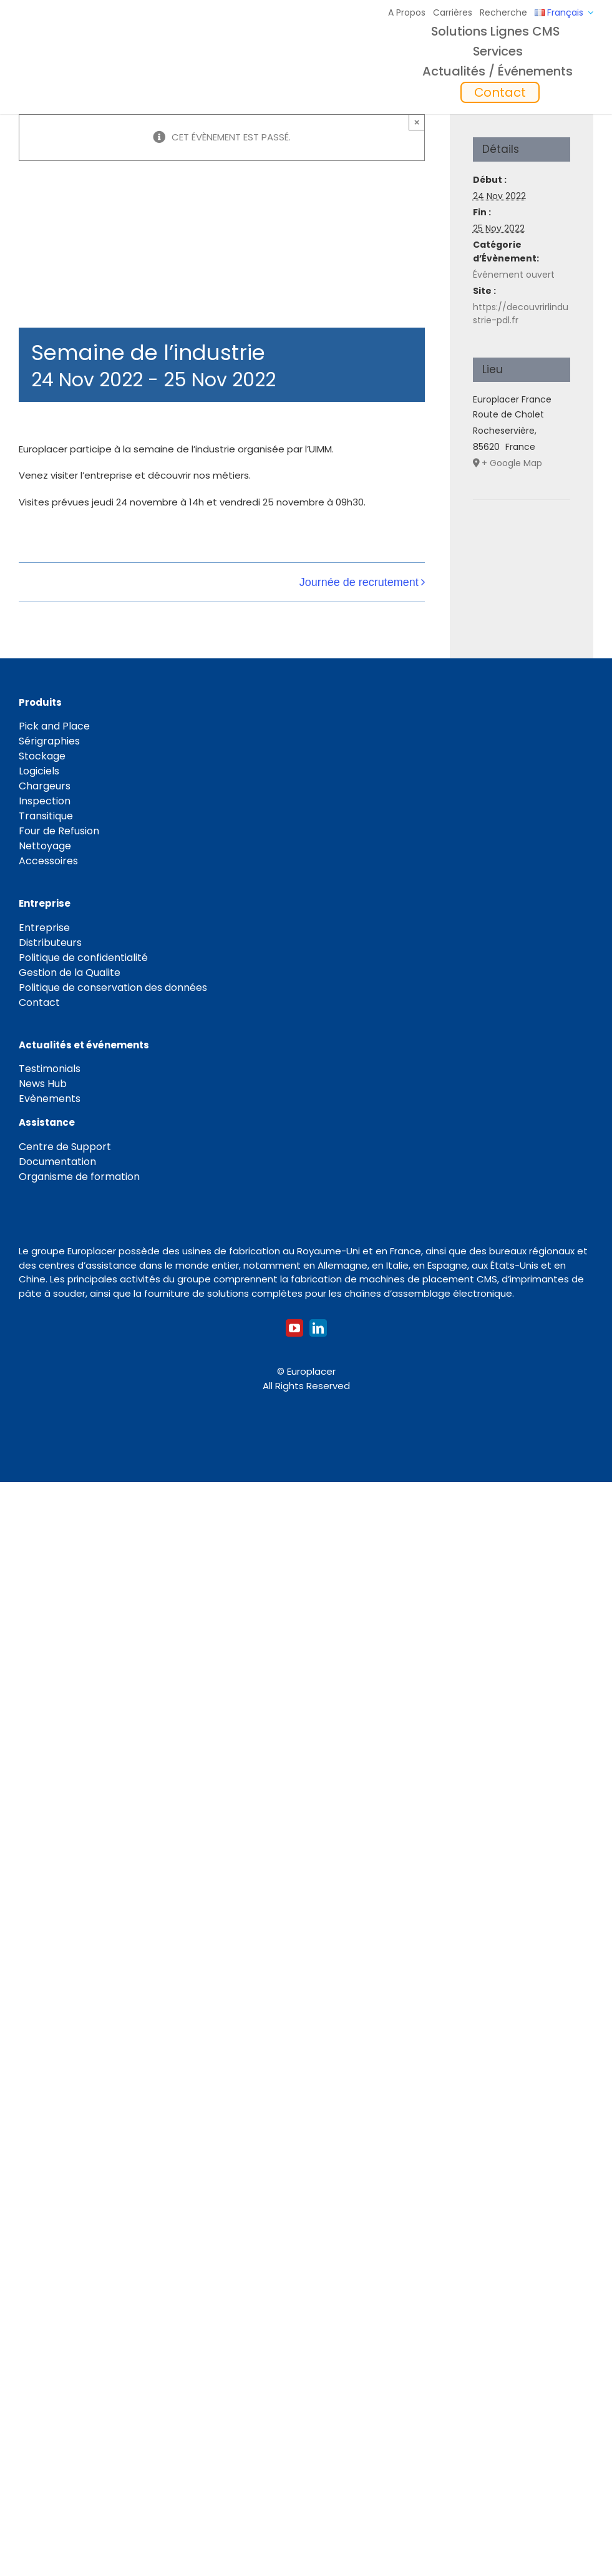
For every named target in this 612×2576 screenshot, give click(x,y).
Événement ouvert (514, 274)
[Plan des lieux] (522, 537)
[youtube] (294, 1328)
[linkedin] (318, 1328)
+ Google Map (512, 463)
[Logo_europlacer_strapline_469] (104, 52)
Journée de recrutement (359, 582)
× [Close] (417, 122)
